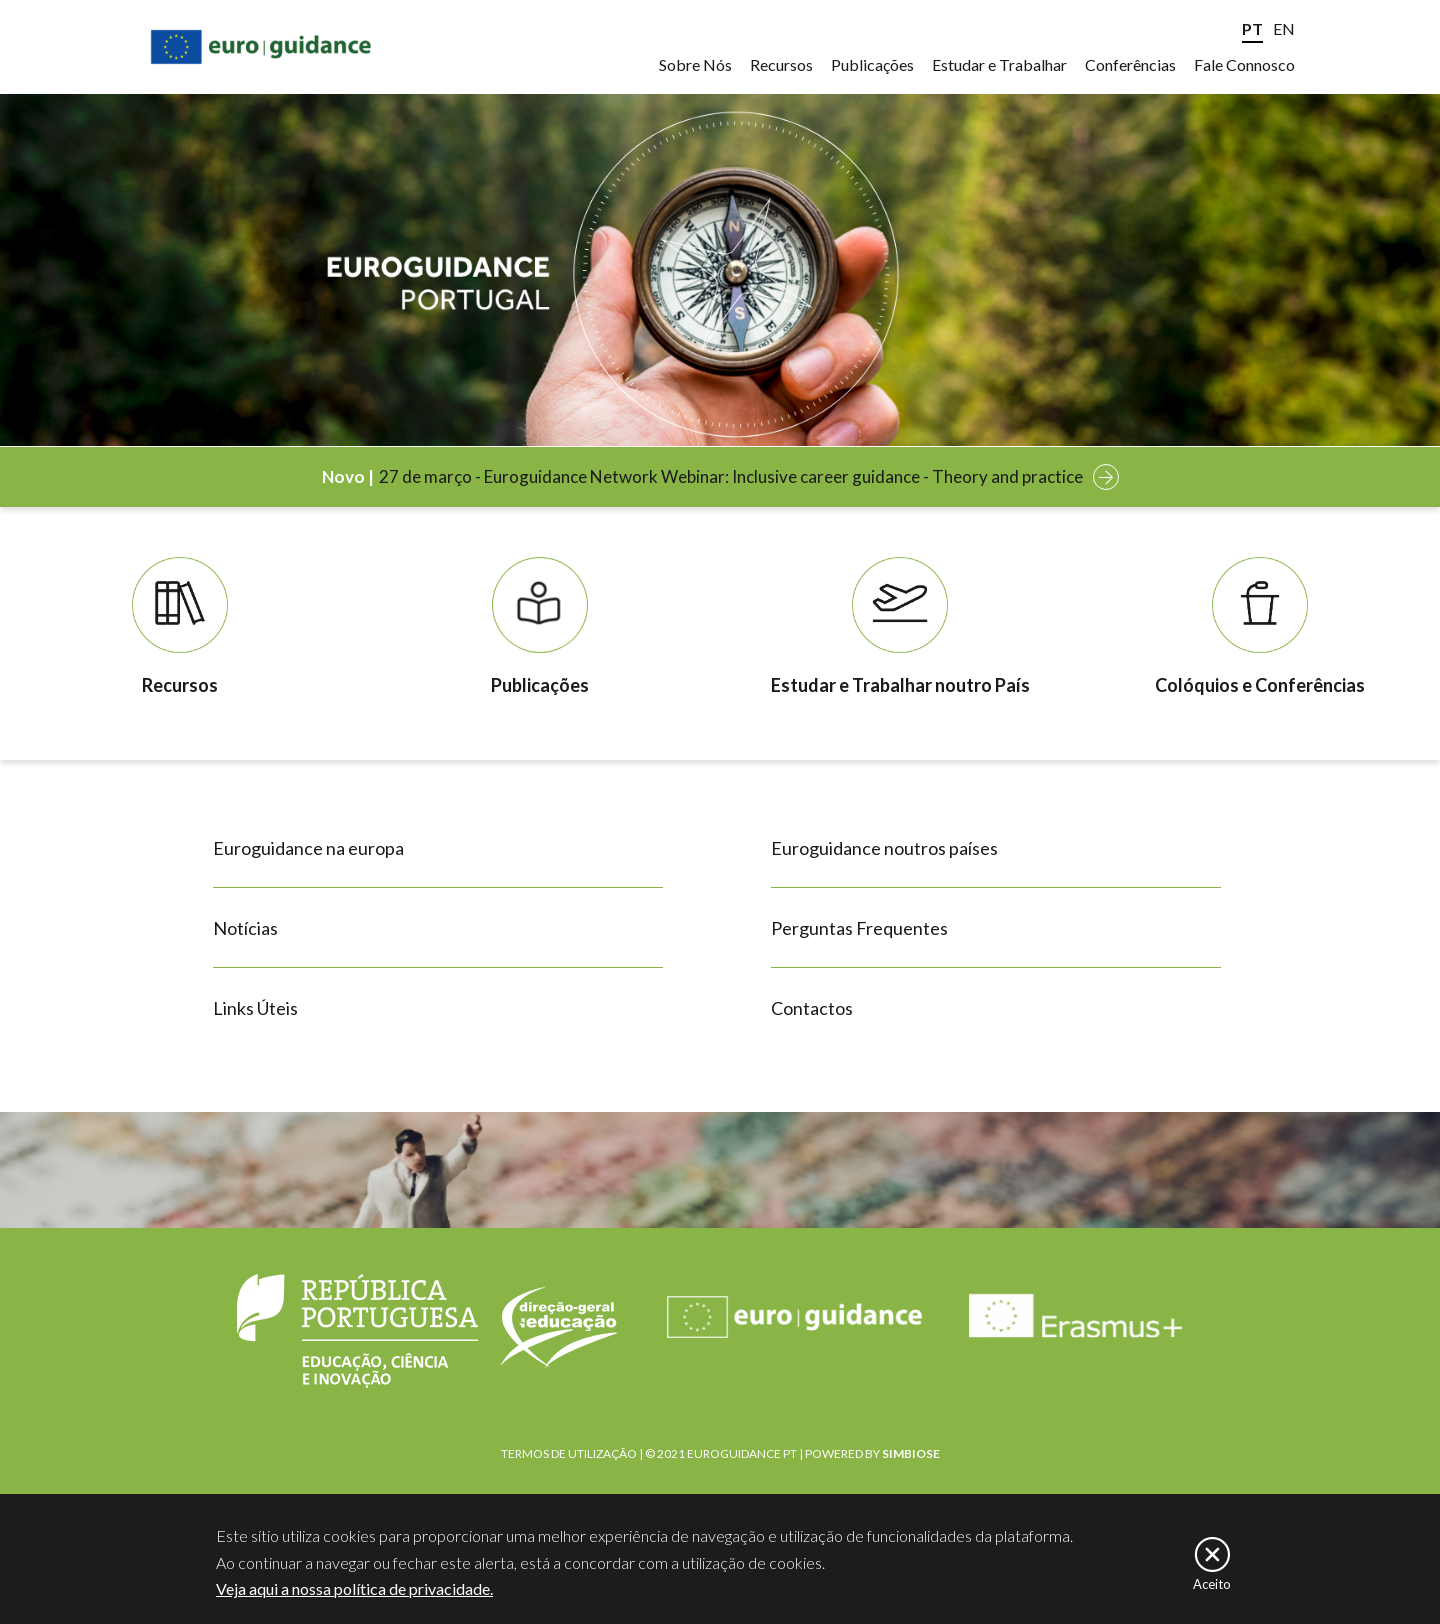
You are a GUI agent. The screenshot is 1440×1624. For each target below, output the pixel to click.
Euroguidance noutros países (884, 848)
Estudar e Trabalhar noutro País (900, 685)
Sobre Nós (695, 64)
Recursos (781, 64)
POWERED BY (872, 1453)
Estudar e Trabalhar (999, 64)
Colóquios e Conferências (1260, 685)
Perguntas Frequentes (859, 928)
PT (1252, 28)
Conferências (1130, 64)
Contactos (812, 1008)
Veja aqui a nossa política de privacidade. (354, 1590)
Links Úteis (255, 1008)
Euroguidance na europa (308, 848)
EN (1284, 28)
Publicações (872, 64)
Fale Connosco (1244, 64)
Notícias (245, 928)
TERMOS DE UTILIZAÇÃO (569, 1453)
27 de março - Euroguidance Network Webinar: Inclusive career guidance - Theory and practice (731, 476)
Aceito (1212, 1584)
